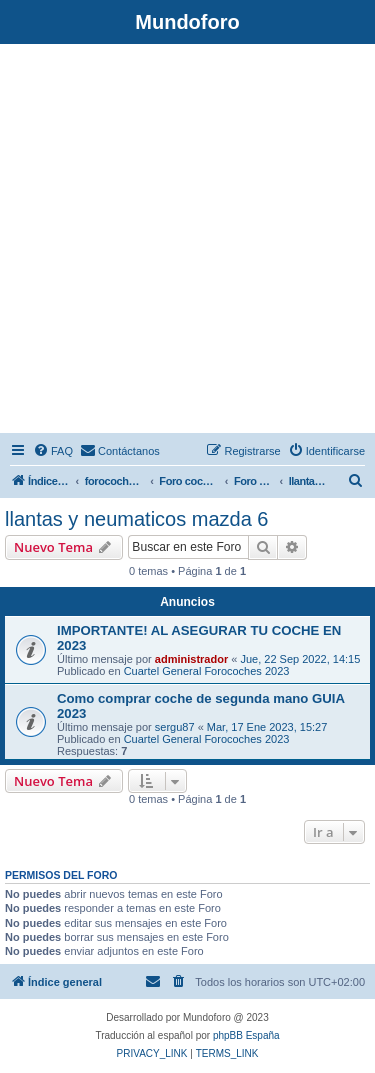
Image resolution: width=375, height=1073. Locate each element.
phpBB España (246, 1035)
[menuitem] (53, 451)
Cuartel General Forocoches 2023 (207, 671)
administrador (191, 659)
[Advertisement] (187, 241)
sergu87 (175, 727)
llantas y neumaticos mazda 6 (136, 519)
